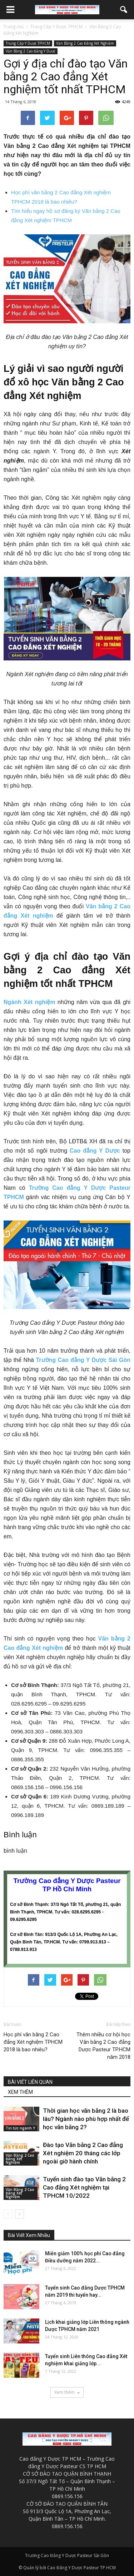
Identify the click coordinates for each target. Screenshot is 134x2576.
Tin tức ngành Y (20, 2128)
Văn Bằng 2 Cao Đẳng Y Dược (30, 51)
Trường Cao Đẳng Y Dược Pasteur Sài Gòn (67, 2555)
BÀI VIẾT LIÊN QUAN (30, 2082)
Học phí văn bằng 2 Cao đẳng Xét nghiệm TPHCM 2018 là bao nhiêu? (33, 2042)
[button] (124, 9)
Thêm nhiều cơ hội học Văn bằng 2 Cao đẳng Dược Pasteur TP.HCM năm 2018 (103, 2045)
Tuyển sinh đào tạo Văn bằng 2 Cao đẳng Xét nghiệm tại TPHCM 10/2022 (84, 2187)
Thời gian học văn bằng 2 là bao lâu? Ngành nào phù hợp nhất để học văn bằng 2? (86, 2119)
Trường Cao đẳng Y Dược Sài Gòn (83, 1360)
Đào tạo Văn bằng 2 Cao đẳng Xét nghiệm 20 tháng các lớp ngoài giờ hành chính (83, 2153)
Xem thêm (67, 2392)
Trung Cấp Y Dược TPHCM (28, 43)
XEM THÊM (20, 2092)
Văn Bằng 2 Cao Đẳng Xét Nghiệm (85, 43)
